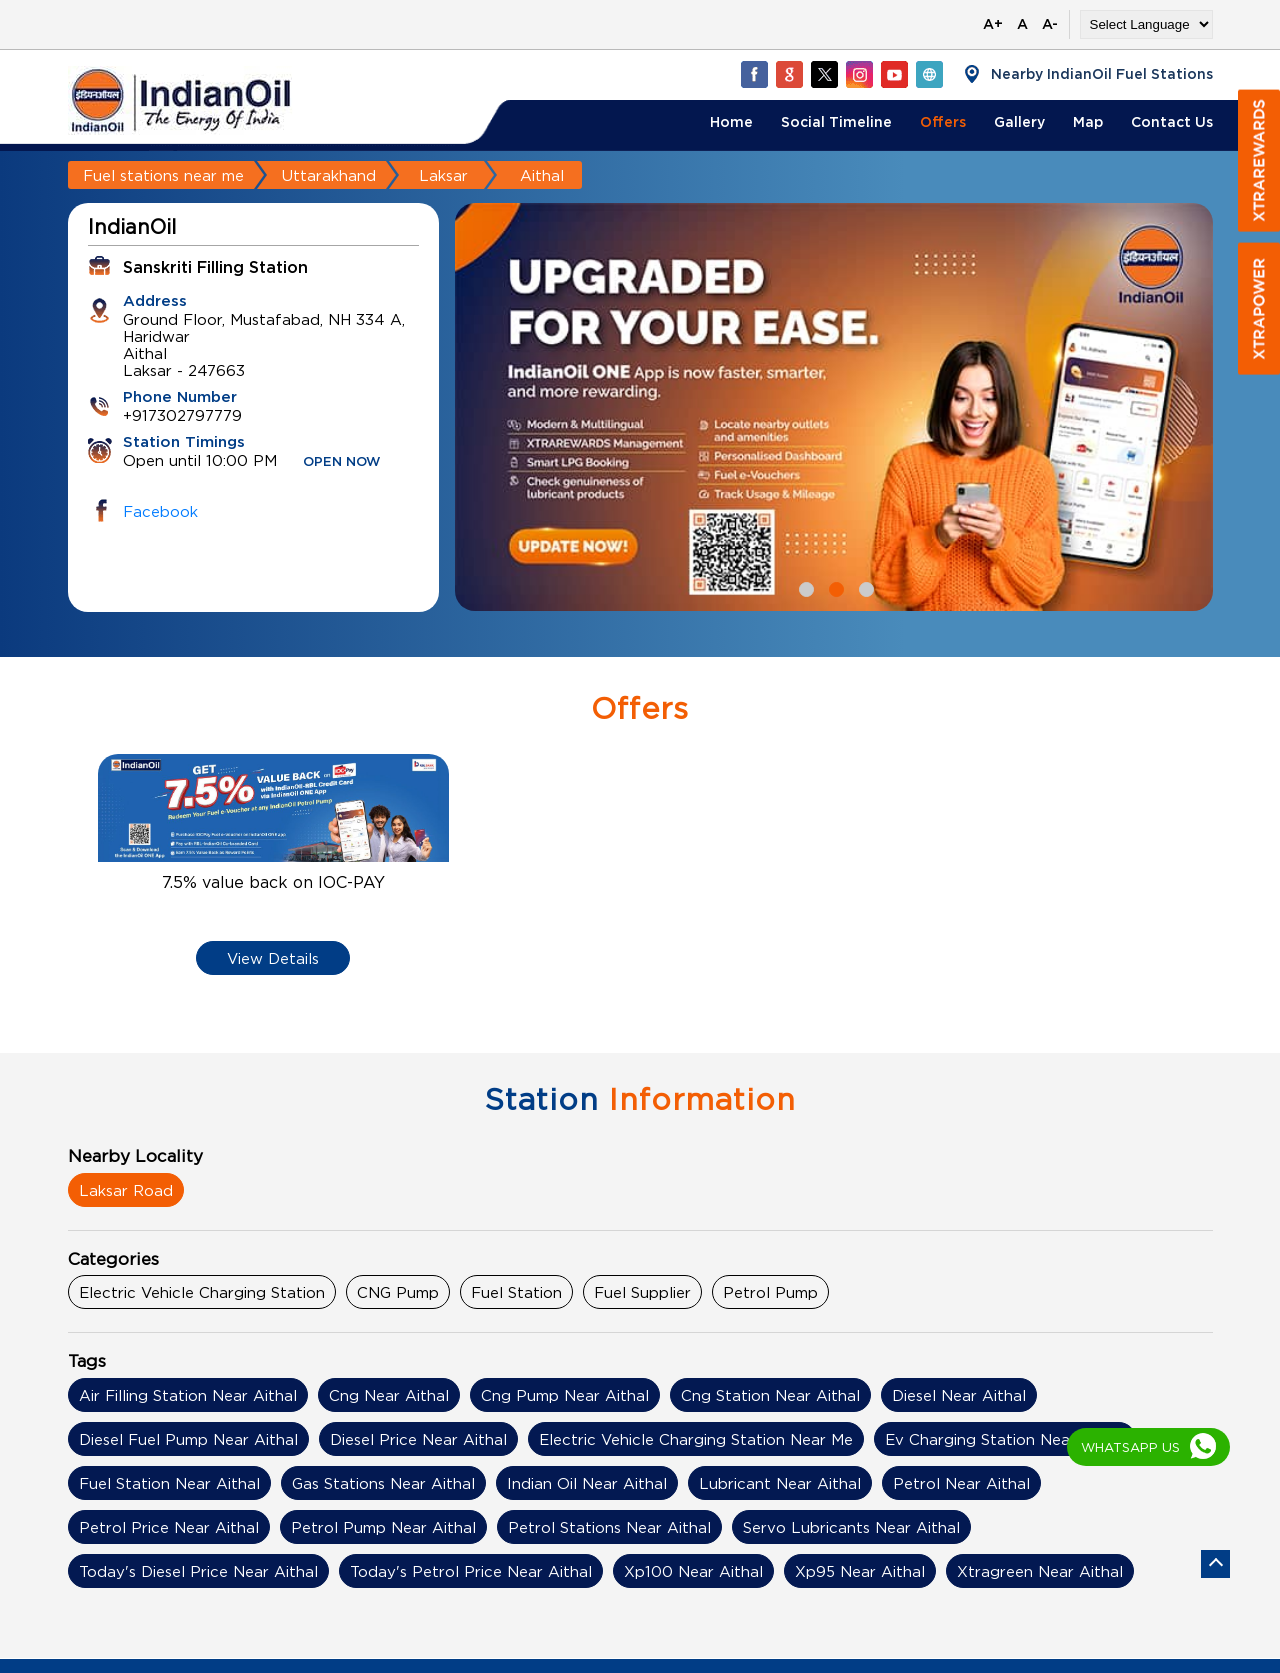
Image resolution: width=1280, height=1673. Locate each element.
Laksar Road (126, 1190)
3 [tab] (864, 587)
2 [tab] (834, 587)
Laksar (443, 175)
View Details (273, 958)
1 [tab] (804, 587)
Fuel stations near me (163, 175)
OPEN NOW (342, 462)
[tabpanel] (834, 407)
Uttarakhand (329, 175)
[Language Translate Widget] (1146, 24)
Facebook (160, 511)
